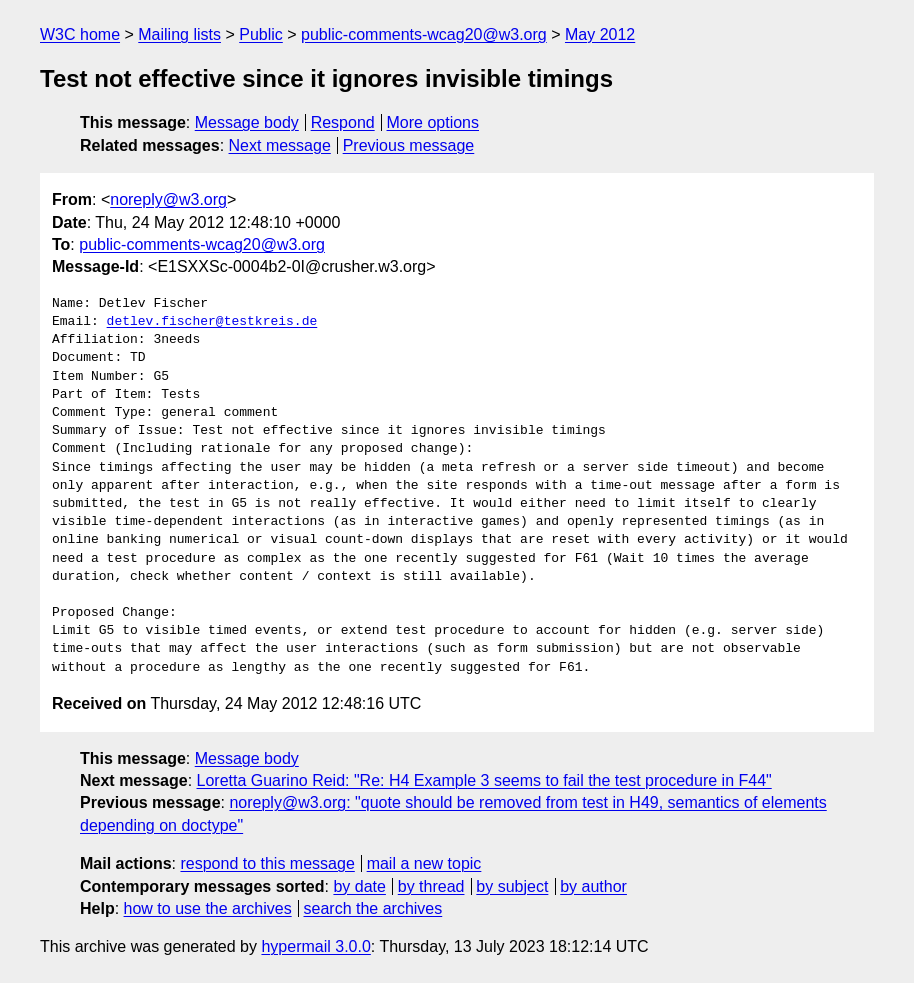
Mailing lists (179, 34)
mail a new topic (424, 863)
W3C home (80, 34)
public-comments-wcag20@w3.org (424, 34)
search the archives (373, 908)
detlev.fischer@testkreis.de (212, 322)
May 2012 (600, 34)
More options (433, 122)
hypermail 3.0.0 (315, 946)
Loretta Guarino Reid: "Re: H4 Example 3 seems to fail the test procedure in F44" (484, 780)
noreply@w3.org (168, 199)
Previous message (409, 145)
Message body (247, 122)
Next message (280, 145)
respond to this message (267, 863)
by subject (512, 886)
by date (359, 886)
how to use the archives (208, 908)
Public (261, 34)
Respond (343, 122)
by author (593, 886)
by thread (431, 886)
